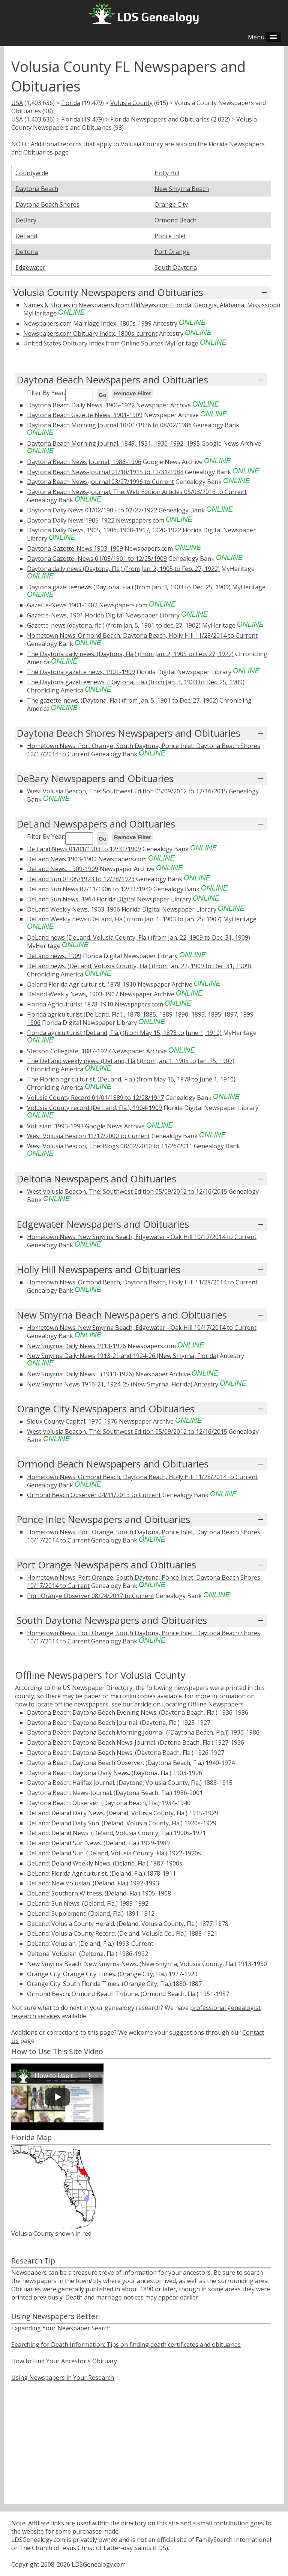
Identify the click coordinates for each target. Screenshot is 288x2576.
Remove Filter (132, 393)
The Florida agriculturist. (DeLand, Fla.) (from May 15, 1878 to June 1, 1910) (131, 1079)
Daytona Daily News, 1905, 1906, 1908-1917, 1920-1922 (104, 530)
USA (17, 103)
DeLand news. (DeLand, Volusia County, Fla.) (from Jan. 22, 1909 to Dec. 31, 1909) (139, 966)
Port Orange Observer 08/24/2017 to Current (90, 1596)
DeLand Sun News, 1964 (61, 899)
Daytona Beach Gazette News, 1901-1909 (84, 415)
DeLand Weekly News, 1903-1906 (73, 909)
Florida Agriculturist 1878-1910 (70, 1004)
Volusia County (131, 103)
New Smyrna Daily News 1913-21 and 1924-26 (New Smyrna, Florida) (122, 1356)
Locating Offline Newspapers (203, 1704)
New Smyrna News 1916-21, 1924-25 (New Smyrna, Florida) (109, 1384)
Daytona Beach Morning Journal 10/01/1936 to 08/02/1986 (109, 425)
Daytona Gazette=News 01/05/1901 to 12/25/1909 (97, 558)
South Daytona (175, 267)
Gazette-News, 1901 (55, 615)
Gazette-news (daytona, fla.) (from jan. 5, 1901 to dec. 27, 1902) (114, 625)
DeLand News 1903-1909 (62, 859)
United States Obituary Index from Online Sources (93, 343)
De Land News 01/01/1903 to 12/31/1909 (84, 849)
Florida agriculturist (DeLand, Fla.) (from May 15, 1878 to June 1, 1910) (124, 1033)
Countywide (31, 173)
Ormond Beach (175, 220)
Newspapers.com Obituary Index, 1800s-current (90, 333)
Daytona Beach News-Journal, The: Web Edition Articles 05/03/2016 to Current (137, 492)
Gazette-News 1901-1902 (62, 605)
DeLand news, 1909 (54, 956)
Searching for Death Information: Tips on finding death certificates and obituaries (126, 2344)
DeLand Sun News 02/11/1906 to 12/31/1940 (89, 889)
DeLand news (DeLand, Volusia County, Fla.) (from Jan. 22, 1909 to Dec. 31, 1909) (138, 937)
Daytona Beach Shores (47, 204)
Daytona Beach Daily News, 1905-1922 (81, 405)
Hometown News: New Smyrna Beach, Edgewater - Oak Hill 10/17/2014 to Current (141, 1237)
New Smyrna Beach (181, 189)
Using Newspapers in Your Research (62, 2377)
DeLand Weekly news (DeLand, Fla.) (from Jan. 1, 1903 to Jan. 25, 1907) (124, 919)
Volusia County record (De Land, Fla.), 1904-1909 (94, 1108)
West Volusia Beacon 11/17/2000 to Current (88, 1136)
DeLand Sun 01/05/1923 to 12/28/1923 (81, 879)
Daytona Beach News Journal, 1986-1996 (84, 462)
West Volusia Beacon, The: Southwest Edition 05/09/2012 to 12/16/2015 (127, 791)
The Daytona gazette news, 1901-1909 (81, 672)
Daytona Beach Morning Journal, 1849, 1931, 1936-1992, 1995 (113, 443)
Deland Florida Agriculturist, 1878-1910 (81, 984)
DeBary (25, 220)
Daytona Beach (36, 189)
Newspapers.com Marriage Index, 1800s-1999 (87, 323)
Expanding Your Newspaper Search (61, 2328)
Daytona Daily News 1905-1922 (70, 520)
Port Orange (172, 252)
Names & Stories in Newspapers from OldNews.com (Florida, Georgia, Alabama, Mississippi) (151, 305)
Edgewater (30, 267)
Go (102, 395)
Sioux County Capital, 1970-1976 (72, 1421)
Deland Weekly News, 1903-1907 (72, 994)
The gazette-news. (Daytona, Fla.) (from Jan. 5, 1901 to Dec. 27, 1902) (122, 700)
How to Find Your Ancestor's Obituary (64, 2361)
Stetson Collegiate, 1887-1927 (69, 1051)
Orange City (171, 204)
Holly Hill (166, 173)
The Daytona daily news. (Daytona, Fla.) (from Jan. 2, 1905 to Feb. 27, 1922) (130, 654)
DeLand (26, 236)
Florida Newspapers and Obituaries (160, 119)
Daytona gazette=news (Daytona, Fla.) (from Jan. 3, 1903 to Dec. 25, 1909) (129, 587)
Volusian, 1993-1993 (55, 1126)
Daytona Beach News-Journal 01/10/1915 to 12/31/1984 (105, 472)
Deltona (26, 252)
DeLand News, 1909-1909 (62, 869)
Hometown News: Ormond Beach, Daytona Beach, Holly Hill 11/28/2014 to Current (142, 635)
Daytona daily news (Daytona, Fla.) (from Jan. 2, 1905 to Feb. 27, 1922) (123, 569)
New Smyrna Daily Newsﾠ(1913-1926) (80, 1374)
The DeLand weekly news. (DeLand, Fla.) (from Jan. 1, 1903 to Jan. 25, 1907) (130, 1061)
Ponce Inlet (170, 236)
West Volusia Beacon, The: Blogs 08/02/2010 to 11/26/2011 (109, 1146)
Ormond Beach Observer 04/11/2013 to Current (94, 1495)
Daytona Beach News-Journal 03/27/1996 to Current (100, 482)
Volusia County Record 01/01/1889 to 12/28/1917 (95, 1097)
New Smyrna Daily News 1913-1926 (76, 1346)
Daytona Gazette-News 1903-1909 (75, 548)
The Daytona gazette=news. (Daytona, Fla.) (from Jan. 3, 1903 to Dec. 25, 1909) (135, 682)
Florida (70, 103)
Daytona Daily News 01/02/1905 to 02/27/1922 (92, 510)
